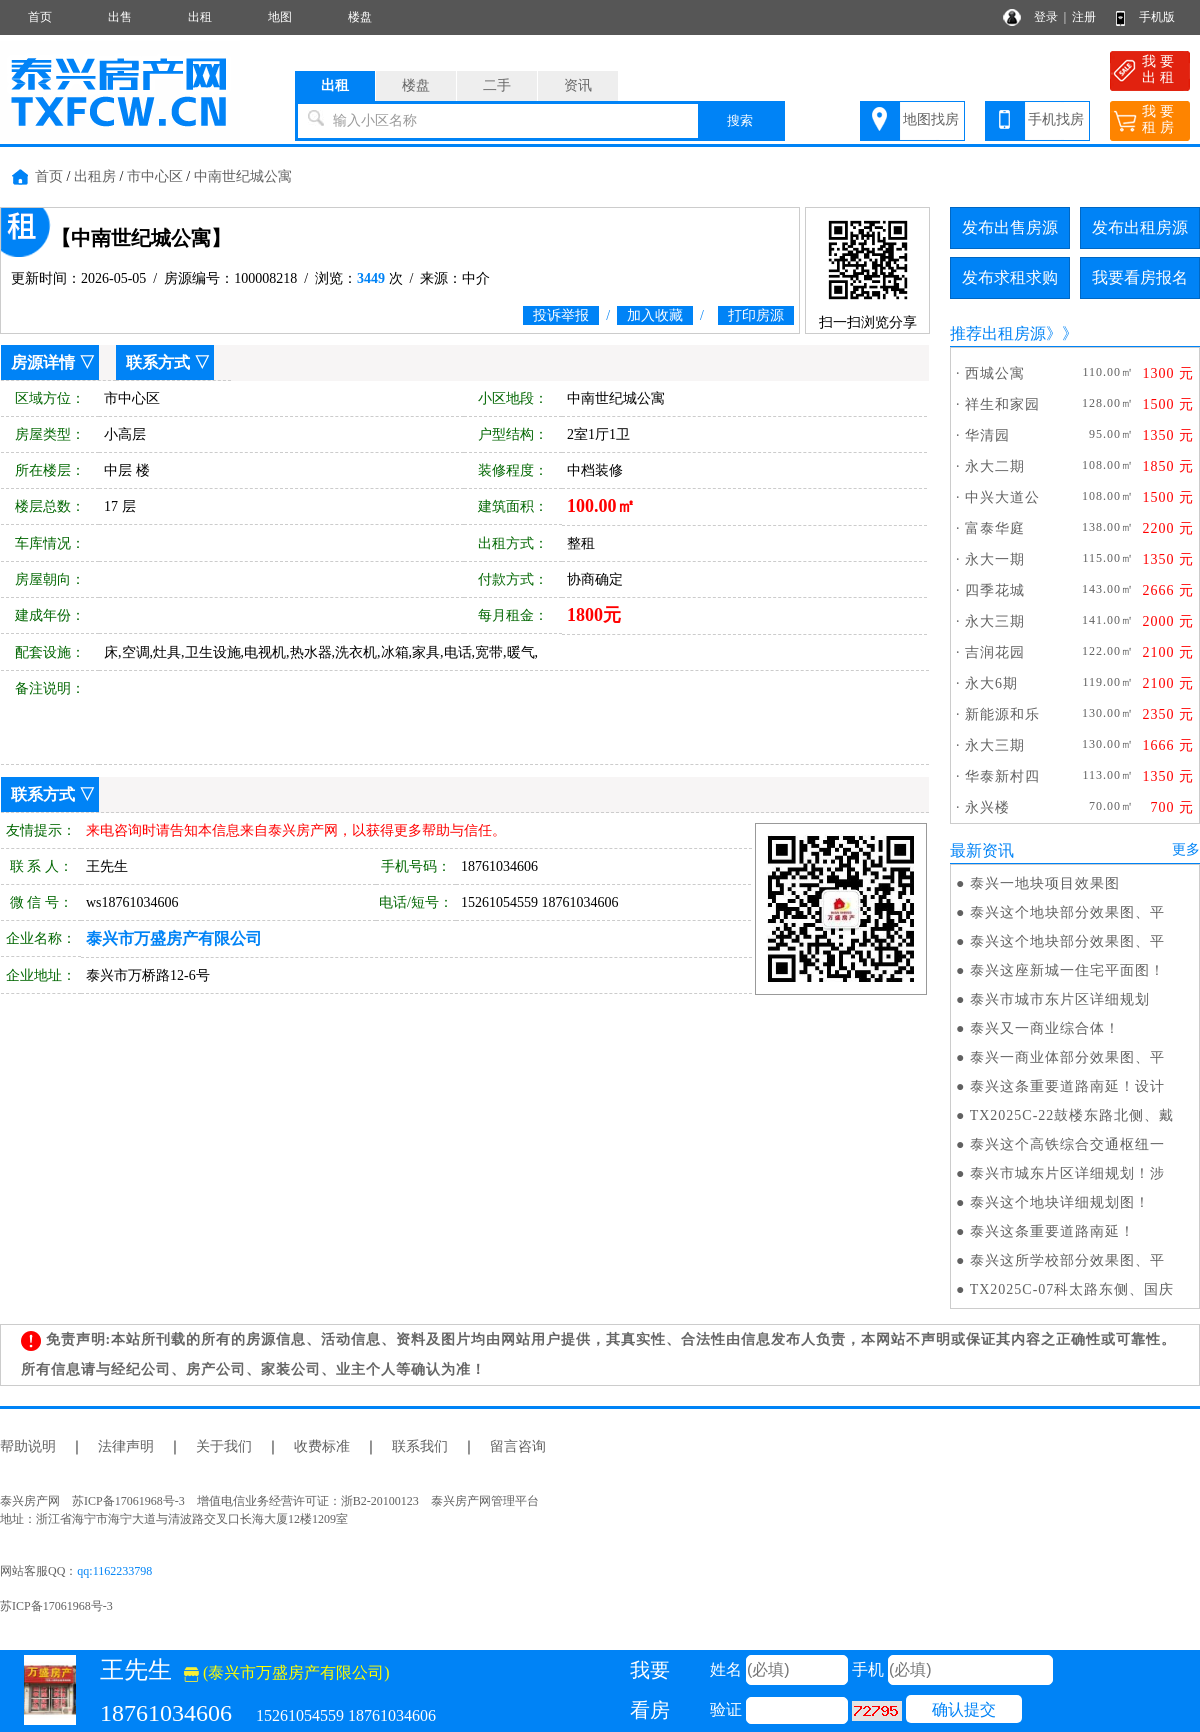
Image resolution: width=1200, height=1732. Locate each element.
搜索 (740, 120)
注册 (1084, 17)
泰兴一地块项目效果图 (1045, 883)
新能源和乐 (1002, 714)
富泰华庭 (995, 528)
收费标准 (322, 1446)
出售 (120, 17)
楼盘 (360, 17)
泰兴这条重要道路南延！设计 (1067, 1086)
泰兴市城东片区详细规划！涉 (1067, 1173)
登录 (1046, 17)
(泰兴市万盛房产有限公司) (287, 1672)
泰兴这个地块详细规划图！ (1060, 1202)
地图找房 (931, 119)
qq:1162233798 (114, 1571)
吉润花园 (995, 652)
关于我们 (224, 1446)
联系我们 (420, 1446)
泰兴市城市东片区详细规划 (1060, 999)
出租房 (95, 176)
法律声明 (126, 1446)
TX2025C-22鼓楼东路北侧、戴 (1072, 1115)
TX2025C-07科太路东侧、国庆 (1072, 1289)
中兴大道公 (1002, 497)
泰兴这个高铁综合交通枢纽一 (1067, 1144)
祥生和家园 (1002, 404)
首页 (40, 17)
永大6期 (991, 683)
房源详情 (43, 362)
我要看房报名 (1140, 277)
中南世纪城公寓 (243, 176)
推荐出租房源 (998, 333)
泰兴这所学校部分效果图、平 (1067, 1260)
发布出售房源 (1010, 227)
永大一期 (995, 559)
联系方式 (158, 362)
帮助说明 (28, 1446)
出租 (200, 17)
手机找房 (1056, 119)
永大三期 (995, 621)
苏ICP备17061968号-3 (56, 1606)
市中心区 (155, 176)
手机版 (1157, 17)
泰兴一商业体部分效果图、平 (1067, 1057)
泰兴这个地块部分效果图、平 (1067, 912)
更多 (1186, 849)
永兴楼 (987, 807)
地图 (280, 17)
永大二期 (995, 466)
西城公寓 (995, 373)
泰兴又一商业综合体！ (1045, 1028)
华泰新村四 (1002, 776)
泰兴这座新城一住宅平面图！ (1067, 970)
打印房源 (756, 315)
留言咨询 (518, 1446)
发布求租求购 (1010, 277)
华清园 (987, 435)
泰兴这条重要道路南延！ (1052, 1231)
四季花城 (995, 590)
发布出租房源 (1140, 227)
